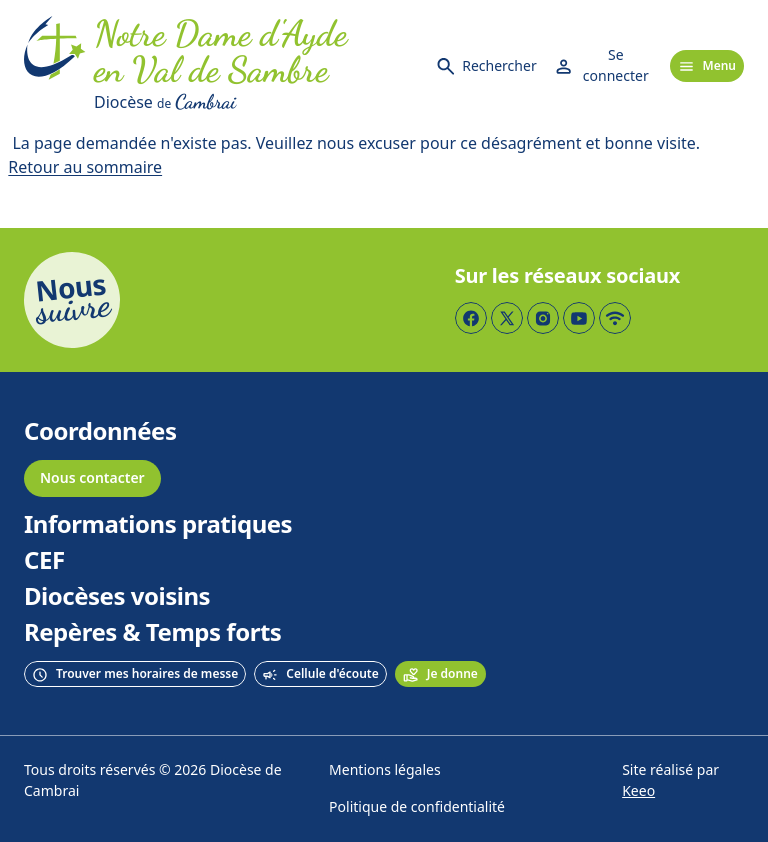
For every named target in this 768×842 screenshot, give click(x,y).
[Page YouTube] (579, 318)
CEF (44, 561)
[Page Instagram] (543, 318)
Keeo (638, 791)
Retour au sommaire (85, 167)
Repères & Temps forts (152, 633)
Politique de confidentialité (417, 807)
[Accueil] (55, 66)
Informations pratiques (158, 525)
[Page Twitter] (507, 318)
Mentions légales (385, 770)
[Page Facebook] (471, 318)
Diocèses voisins (117, 597)
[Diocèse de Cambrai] (256, 102)
